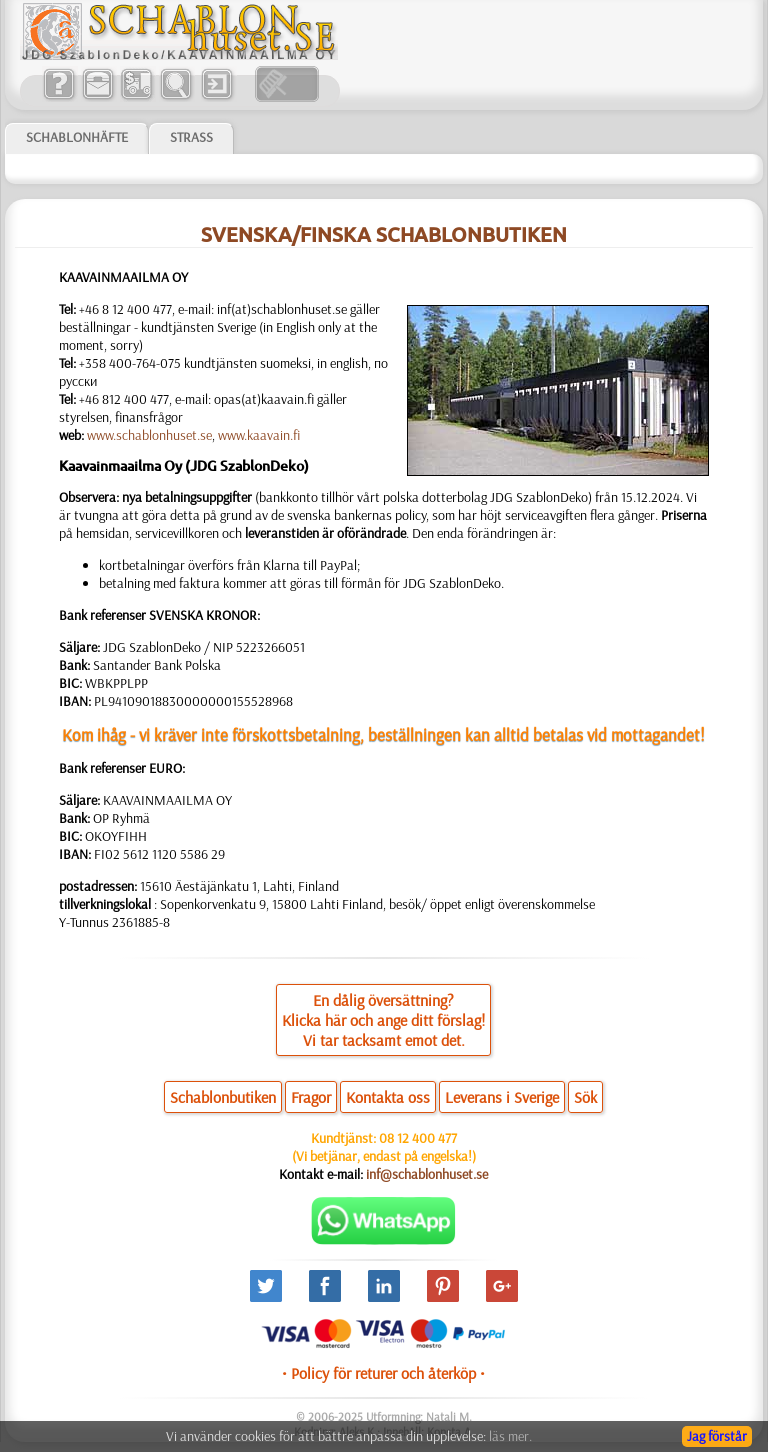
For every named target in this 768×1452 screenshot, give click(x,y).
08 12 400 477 (418, 1138)
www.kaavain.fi (259, 435)
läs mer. (510, 1436)
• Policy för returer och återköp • (383, 1373)
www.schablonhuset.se (149, 435)
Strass (191, 137)
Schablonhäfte (77, 137)
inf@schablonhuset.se (427, 1174)
